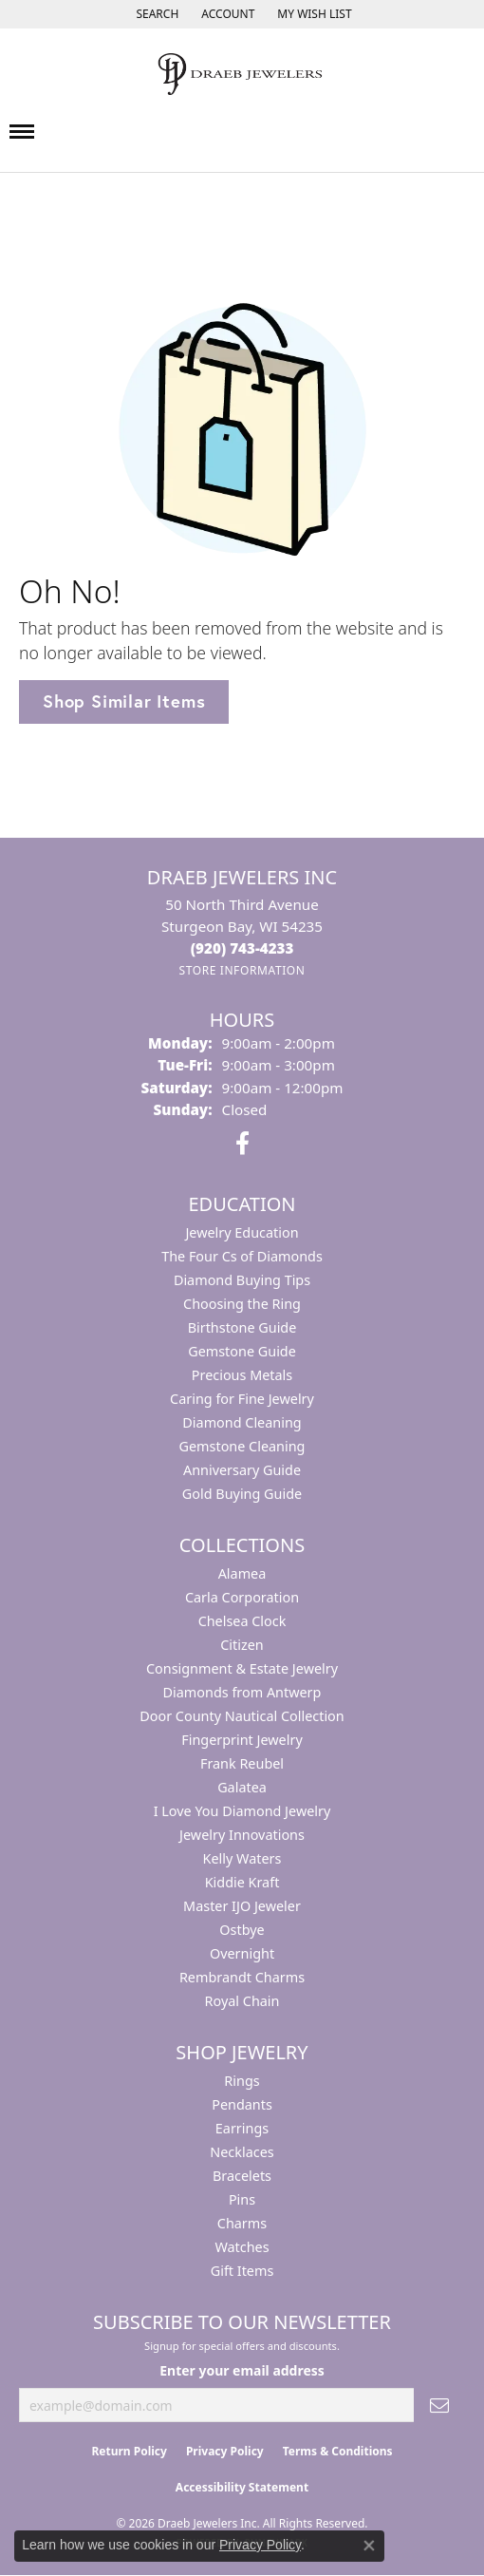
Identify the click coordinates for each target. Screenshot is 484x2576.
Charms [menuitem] (242, 2223)
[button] (155, 14)
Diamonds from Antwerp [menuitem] (242, 1692)
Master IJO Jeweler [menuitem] (242, 1906)
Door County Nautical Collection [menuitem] (242, 1716)
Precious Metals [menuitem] (242, 1375)
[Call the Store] (242, 947)
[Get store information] (241, 970)
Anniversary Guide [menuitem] (242, 1470)
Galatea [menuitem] (242, 1787)
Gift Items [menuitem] (242, 2271)
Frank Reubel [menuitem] (242, 1763)
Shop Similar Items (124, 701)
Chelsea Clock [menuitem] (242, 1621)
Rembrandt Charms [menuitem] (242, 1977)
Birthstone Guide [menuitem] (242, 1327)
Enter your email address (242, 2370)
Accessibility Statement (242, 2487)
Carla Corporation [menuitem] (242, 1597)
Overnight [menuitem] (242, 1953)
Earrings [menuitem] (242, 2128)
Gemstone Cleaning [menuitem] (242, 1446)
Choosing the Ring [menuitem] (242, 1304)
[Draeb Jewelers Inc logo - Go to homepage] (242, 74)
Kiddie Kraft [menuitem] (242, 1882)
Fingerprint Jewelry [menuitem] (242, 1740)
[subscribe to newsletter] (439, 2405)
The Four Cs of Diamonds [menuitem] (242, 1256)
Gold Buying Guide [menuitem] (242, 1494)
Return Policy (129, 2451)
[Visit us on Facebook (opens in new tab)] (242, 1143)
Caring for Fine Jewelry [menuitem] (242, 1399)
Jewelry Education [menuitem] (241, 1232)
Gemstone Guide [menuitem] (242, 1351)
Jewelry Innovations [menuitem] (242, 1835)
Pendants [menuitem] (242, 2104)
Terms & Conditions (338, 2451)
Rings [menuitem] (241, 2081)
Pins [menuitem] (242, 2199)
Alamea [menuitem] (242, 1573)
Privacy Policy (225, 2451)
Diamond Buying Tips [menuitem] (242, 1280)
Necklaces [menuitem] (241, 2152)
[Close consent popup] (369, 2545)
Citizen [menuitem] (242, 1645)
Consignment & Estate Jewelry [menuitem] (242, 1668)
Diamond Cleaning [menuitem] (241, 1422)
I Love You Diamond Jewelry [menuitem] (242, 1811)
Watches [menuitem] (241, 2247)
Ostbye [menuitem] (241, 1930)
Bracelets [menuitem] (242, 2176)
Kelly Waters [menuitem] (242, 1858)
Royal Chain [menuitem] (242, 2001)
